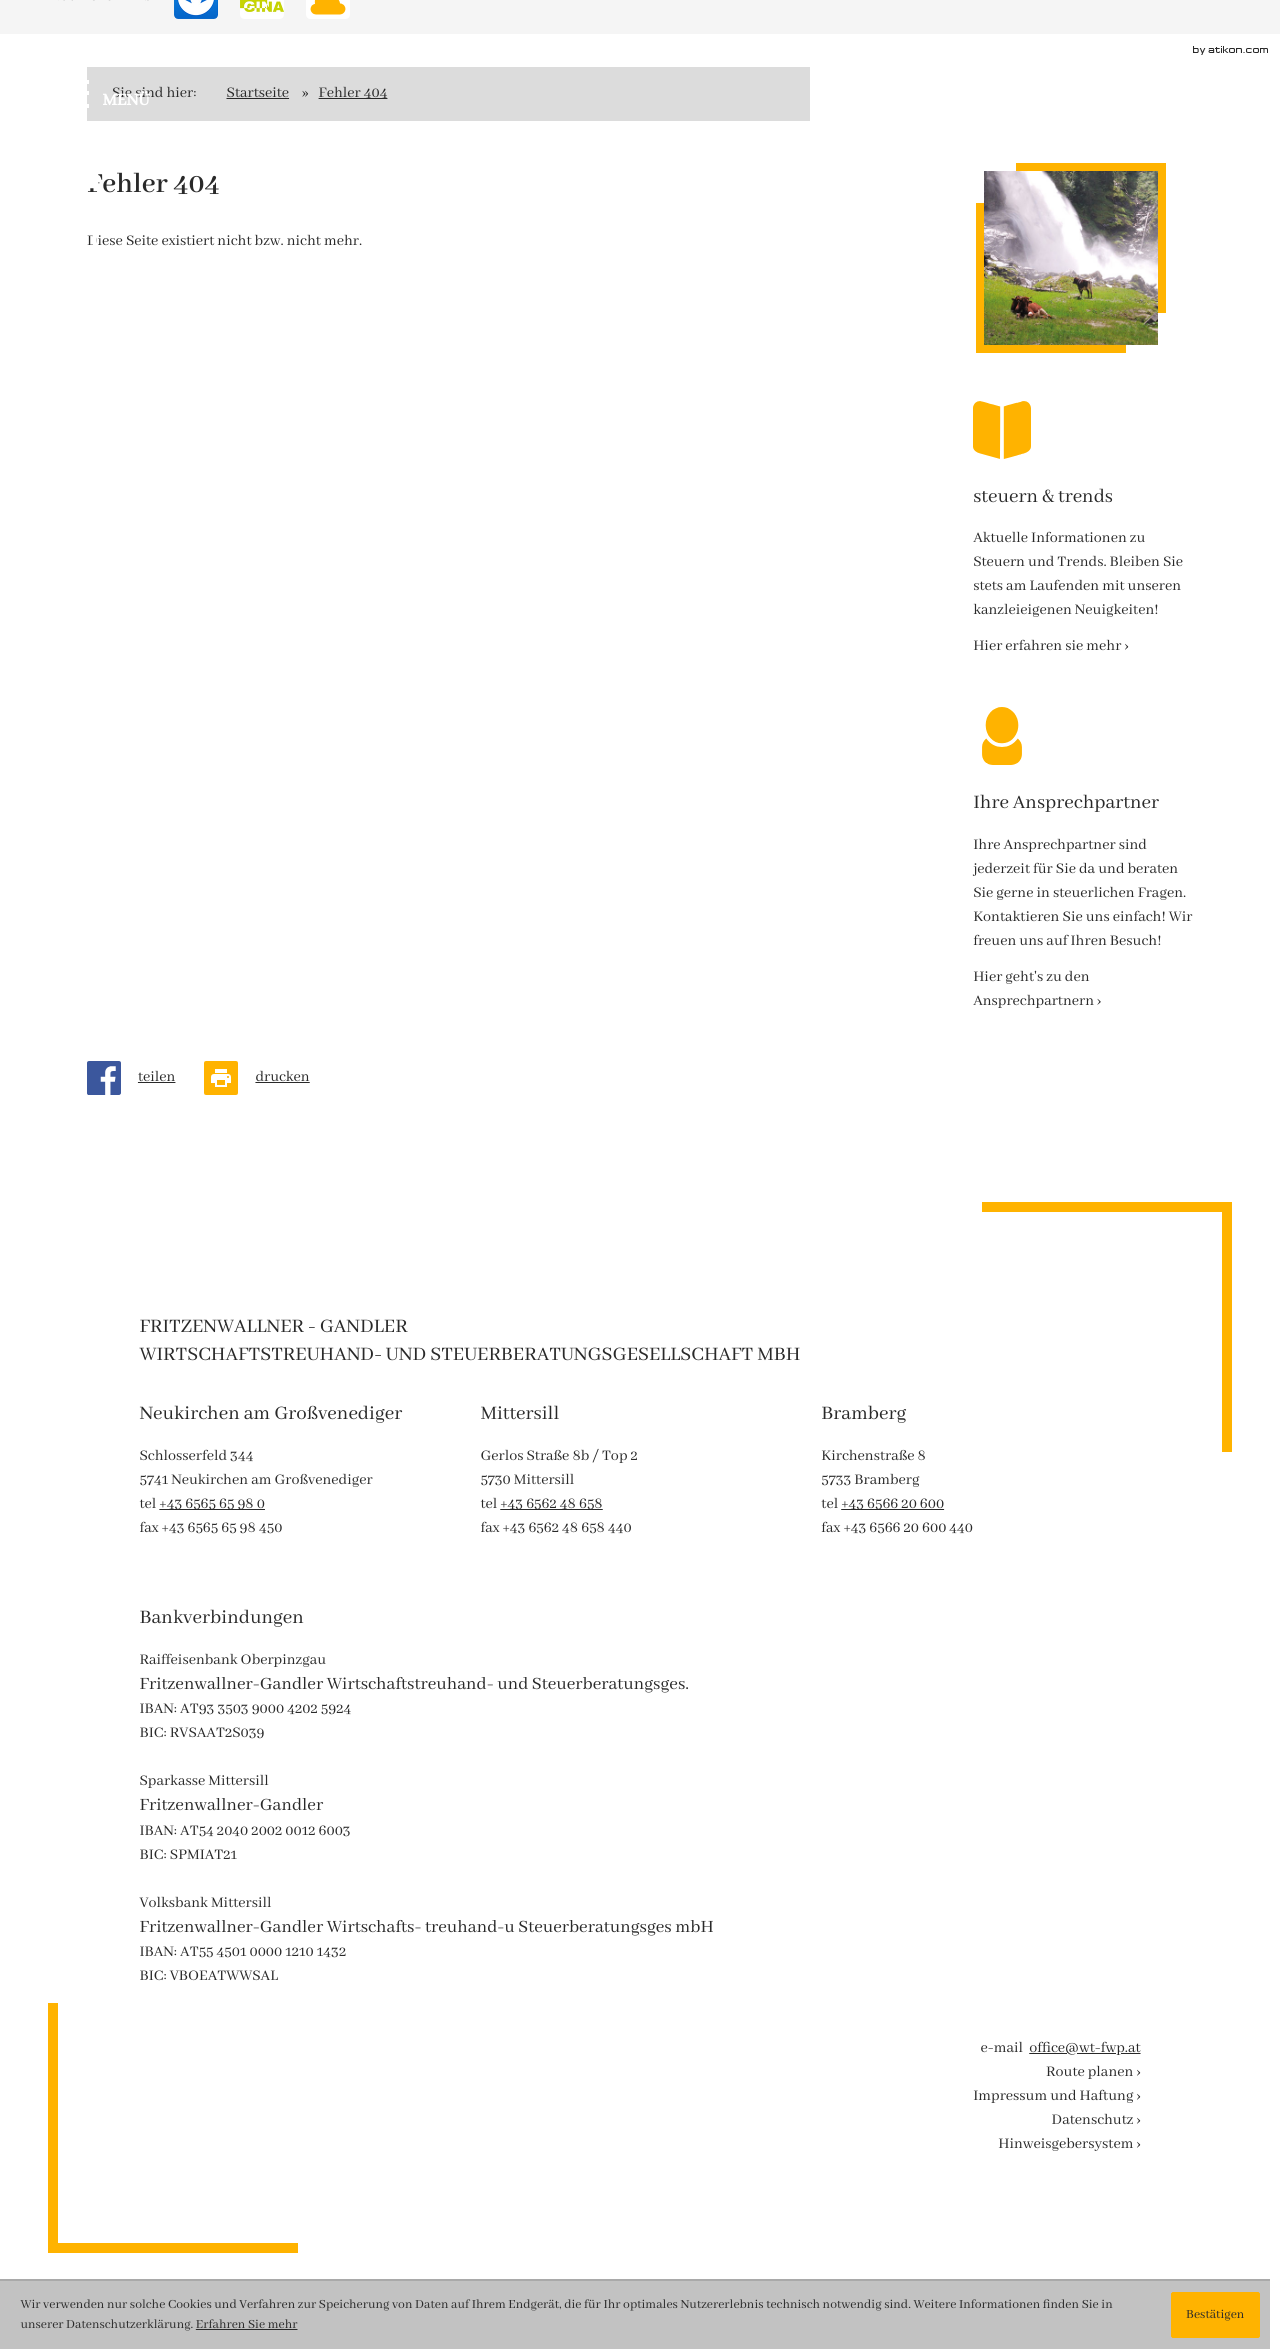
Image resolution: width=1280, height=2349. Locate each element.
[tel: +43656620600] (892, 1505)
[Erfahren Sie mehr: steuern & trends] (1050, 647)
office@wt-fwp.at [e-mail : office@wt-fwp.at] (1084, 2049)
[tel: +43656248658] (551, 1505)
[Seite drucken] (271, 1078)
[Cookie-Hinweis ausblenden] (1215, 2315)
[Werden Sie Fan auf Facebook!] (77, 167)
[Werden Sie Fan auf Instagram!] (91, 241)
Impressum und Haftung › (1056, 2097)
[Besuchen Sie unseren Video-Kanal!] (77, 306)
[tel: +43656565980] (212, 1505)
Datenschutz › (1096, 2121)
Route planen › (1093, 2073)
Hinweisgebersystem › (1069, 2145)
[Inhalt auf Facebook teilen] (146, 1078)
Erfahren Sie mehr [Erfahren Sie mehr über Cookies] (247, 2325)
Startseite (258, 94)
